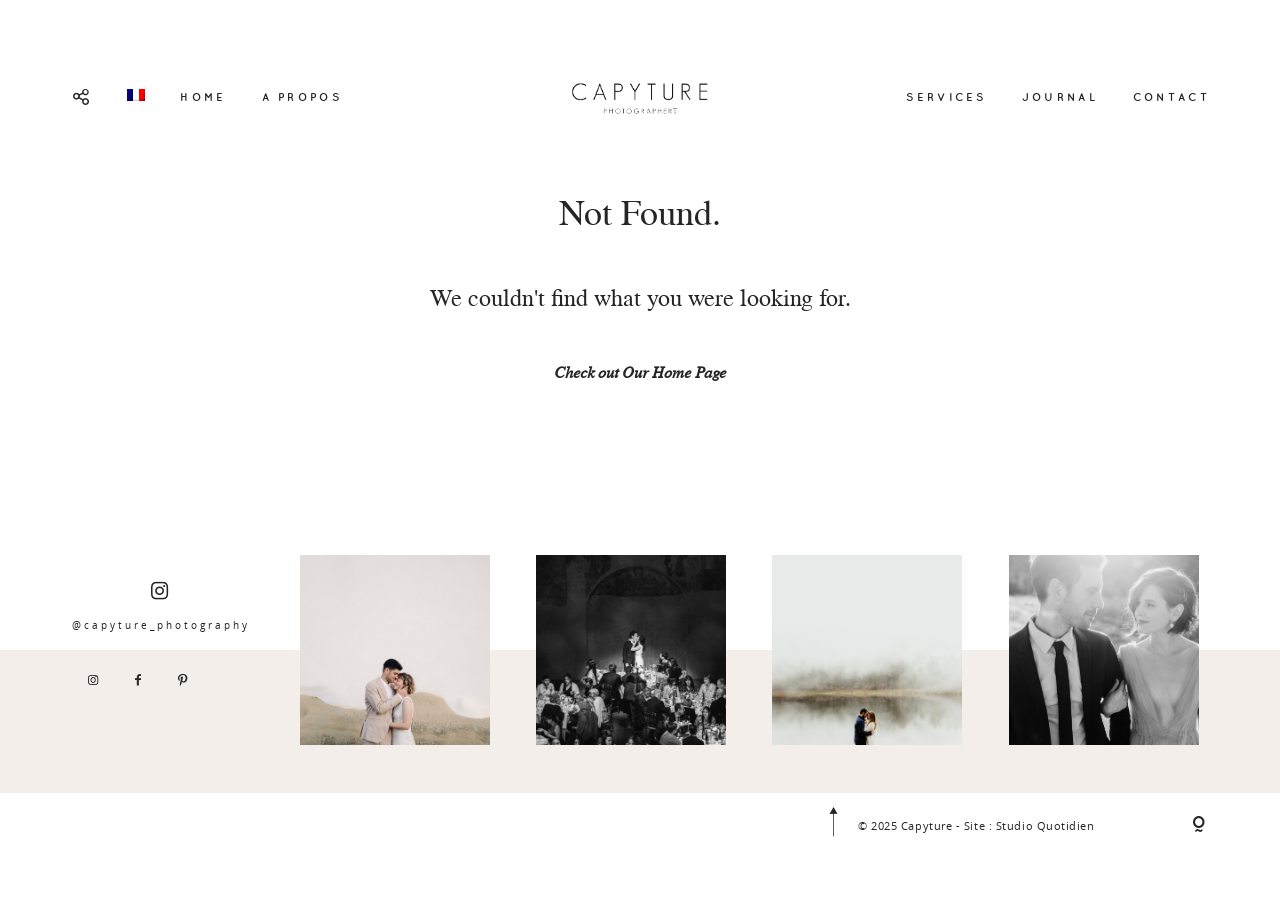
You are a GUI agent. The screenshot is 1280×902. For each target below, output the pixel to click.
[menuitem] (136, 95)
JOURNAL (1060, 97)
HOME (203, 97)
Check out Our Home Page (640, 375)
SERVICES (946, 97)
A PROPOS (302, 97)
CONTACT (1171, 97)
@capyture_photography (161, 606)
